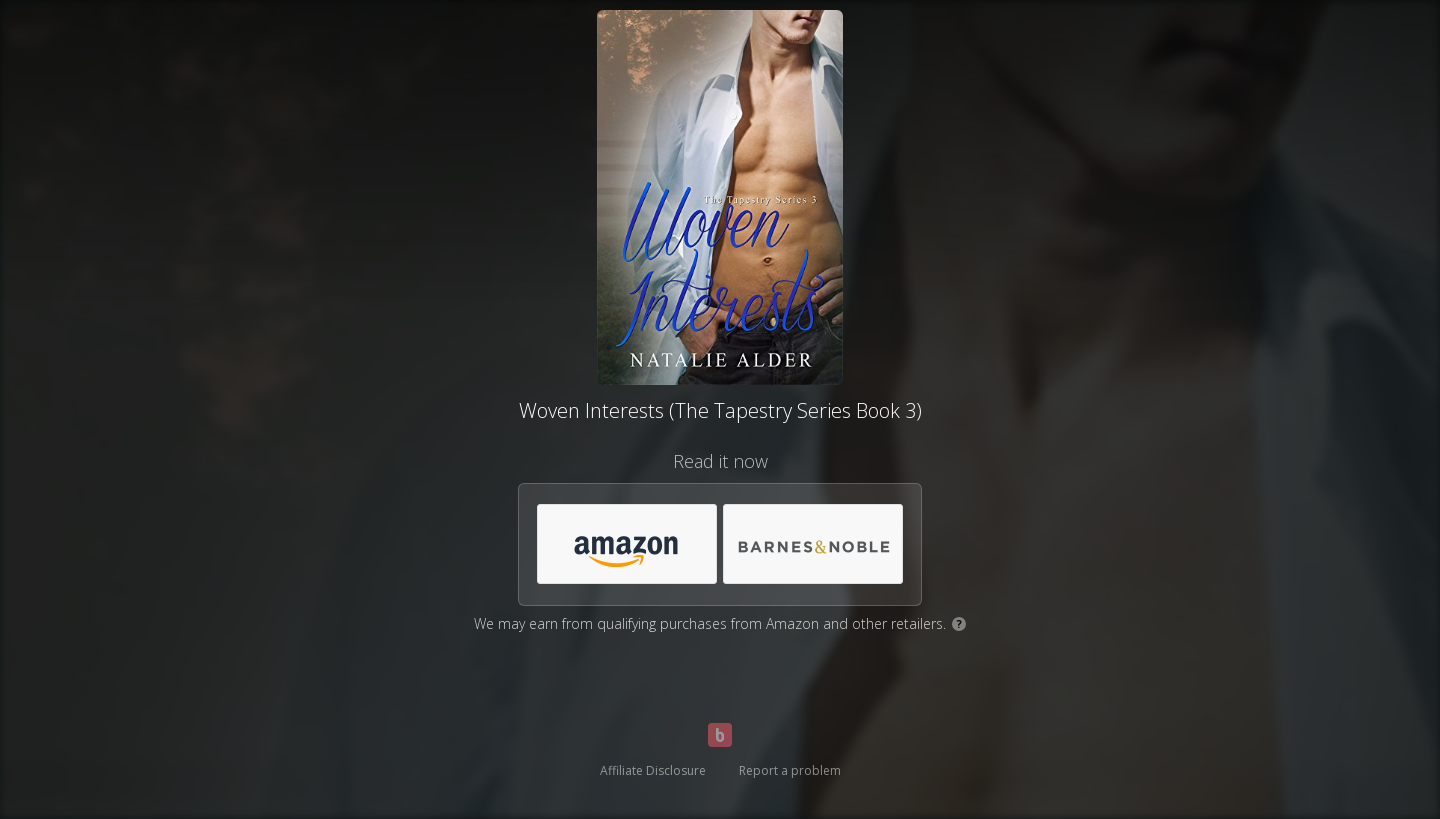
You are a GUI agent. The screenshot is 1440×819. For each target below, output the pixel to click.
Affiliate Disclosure (653, 770)
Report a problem (790, 770)
